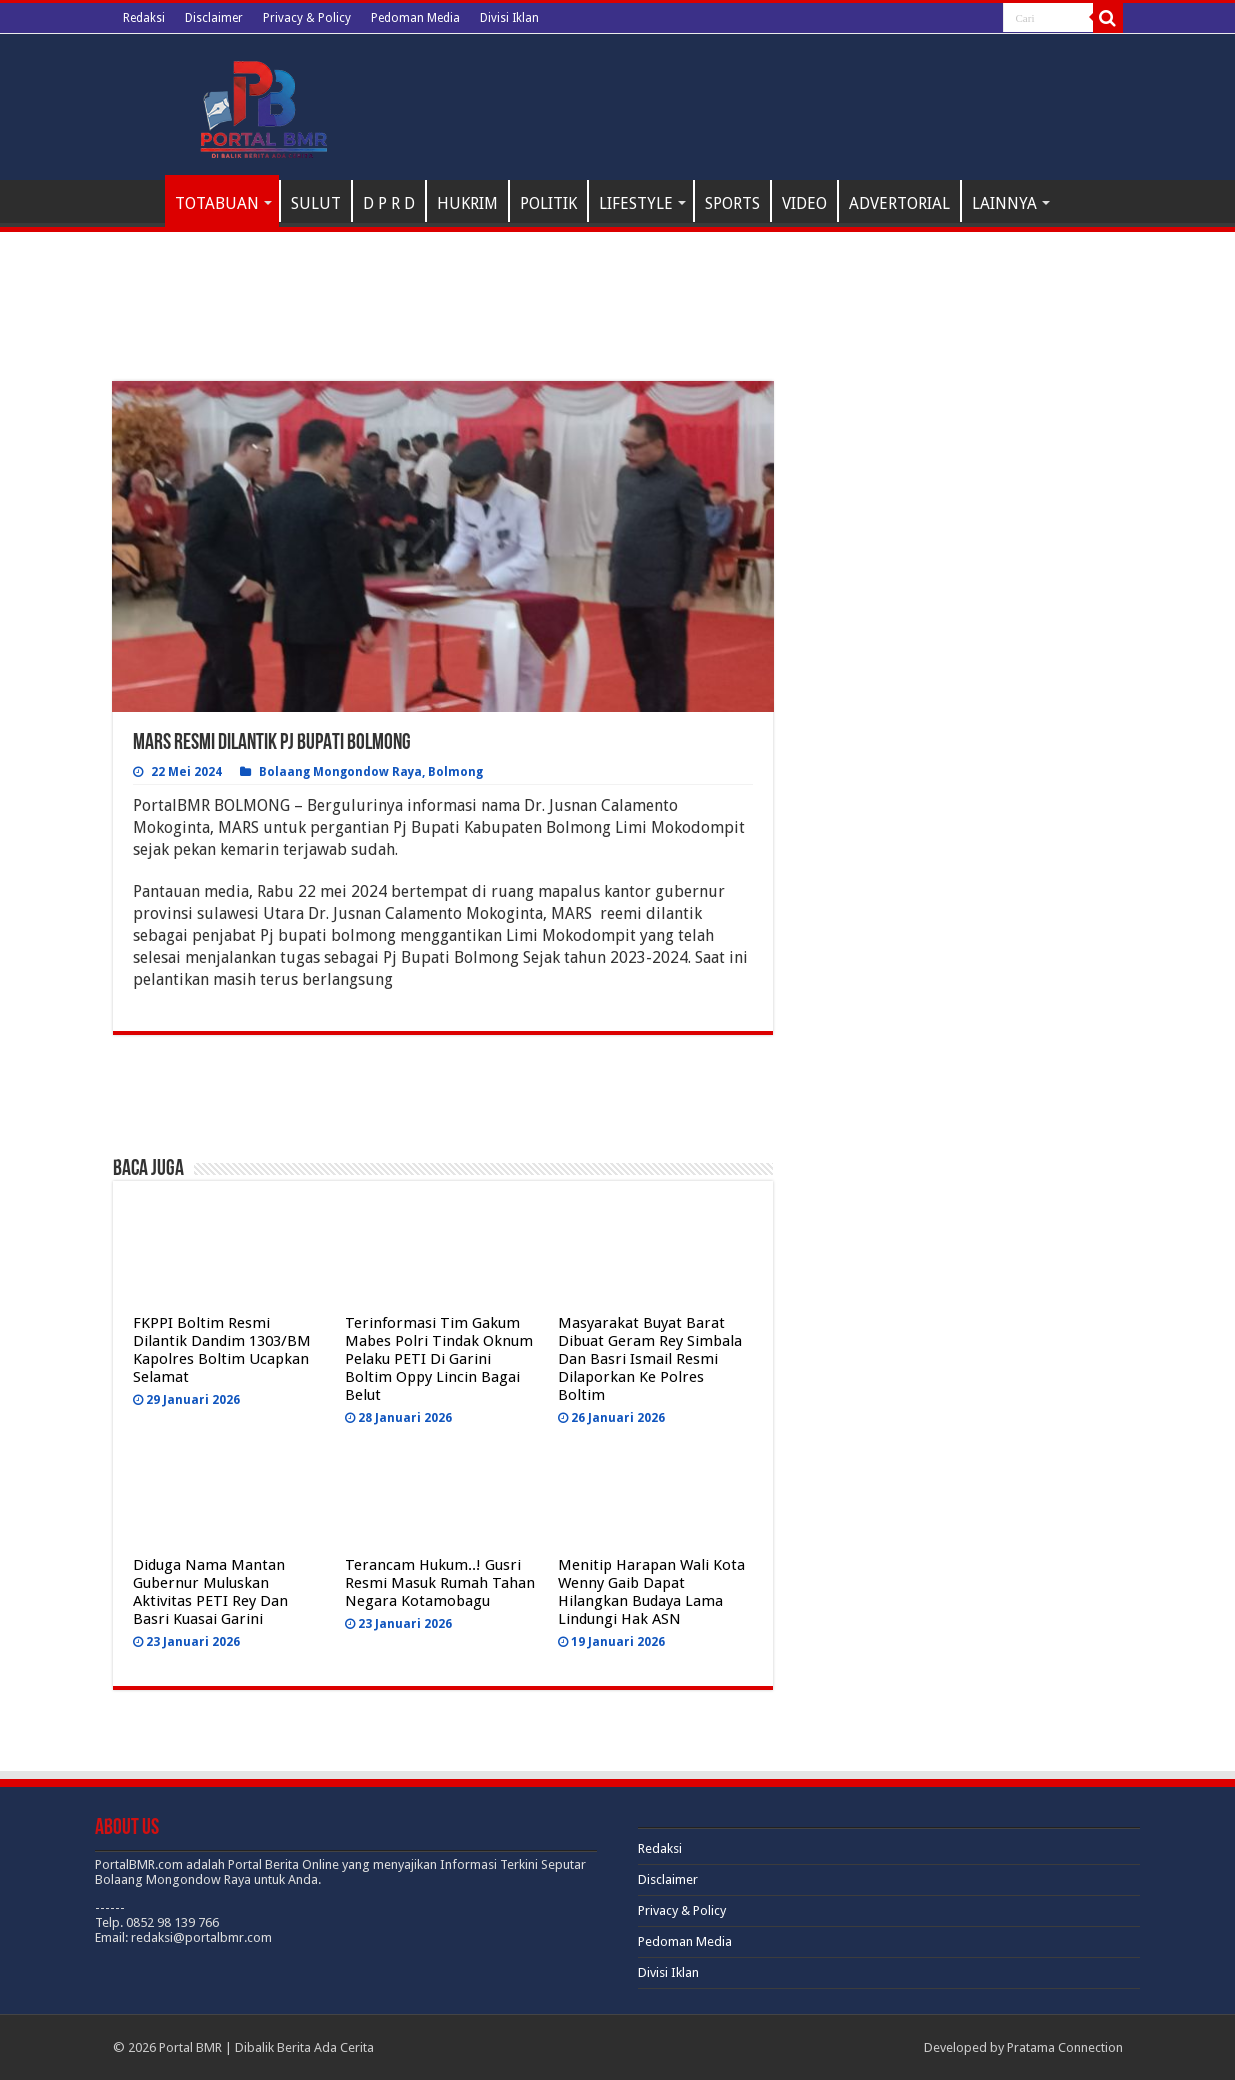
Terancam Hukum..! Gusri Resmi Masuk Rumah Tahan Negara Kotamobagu (440, 1583)
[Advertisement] (443, 331)
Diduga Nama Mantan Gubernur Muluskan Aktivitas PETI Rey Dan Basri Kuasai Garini (210, 1592)
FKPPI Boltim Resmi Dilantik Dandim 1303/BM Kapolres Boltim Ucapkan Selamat (222, 1350)
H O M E (139, 201)
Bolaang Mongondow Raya (340, 772)
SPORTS (732, 203)
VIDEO (804, 203)
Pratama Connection (1065, 2047)
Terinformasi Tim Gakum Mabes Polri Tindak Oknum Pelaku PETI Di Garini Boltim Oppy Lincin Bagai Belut (439, 1359)
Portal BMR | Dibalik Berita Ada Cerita (266, 2047)
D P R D (389, 203)
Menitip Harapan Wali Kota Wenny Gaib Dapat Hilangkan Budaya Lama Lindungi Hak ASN (651, 1592)
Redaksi (144, 18)
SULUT (316, 203)
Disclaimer (214, 18)
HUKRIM (467, 203)
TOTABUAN (217, 203)
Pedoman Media (415, 18)
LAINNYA (1004, 203)
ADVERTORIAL (899, 203)
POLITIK (548, 203)
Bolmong (455, 772)
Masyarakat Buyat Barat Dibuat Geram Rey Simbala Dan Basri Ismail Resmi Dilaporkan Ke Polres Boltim (650, 1359)
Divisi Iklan (509, 18)
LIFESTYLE (636, 203)
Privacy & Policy (307, 18)
